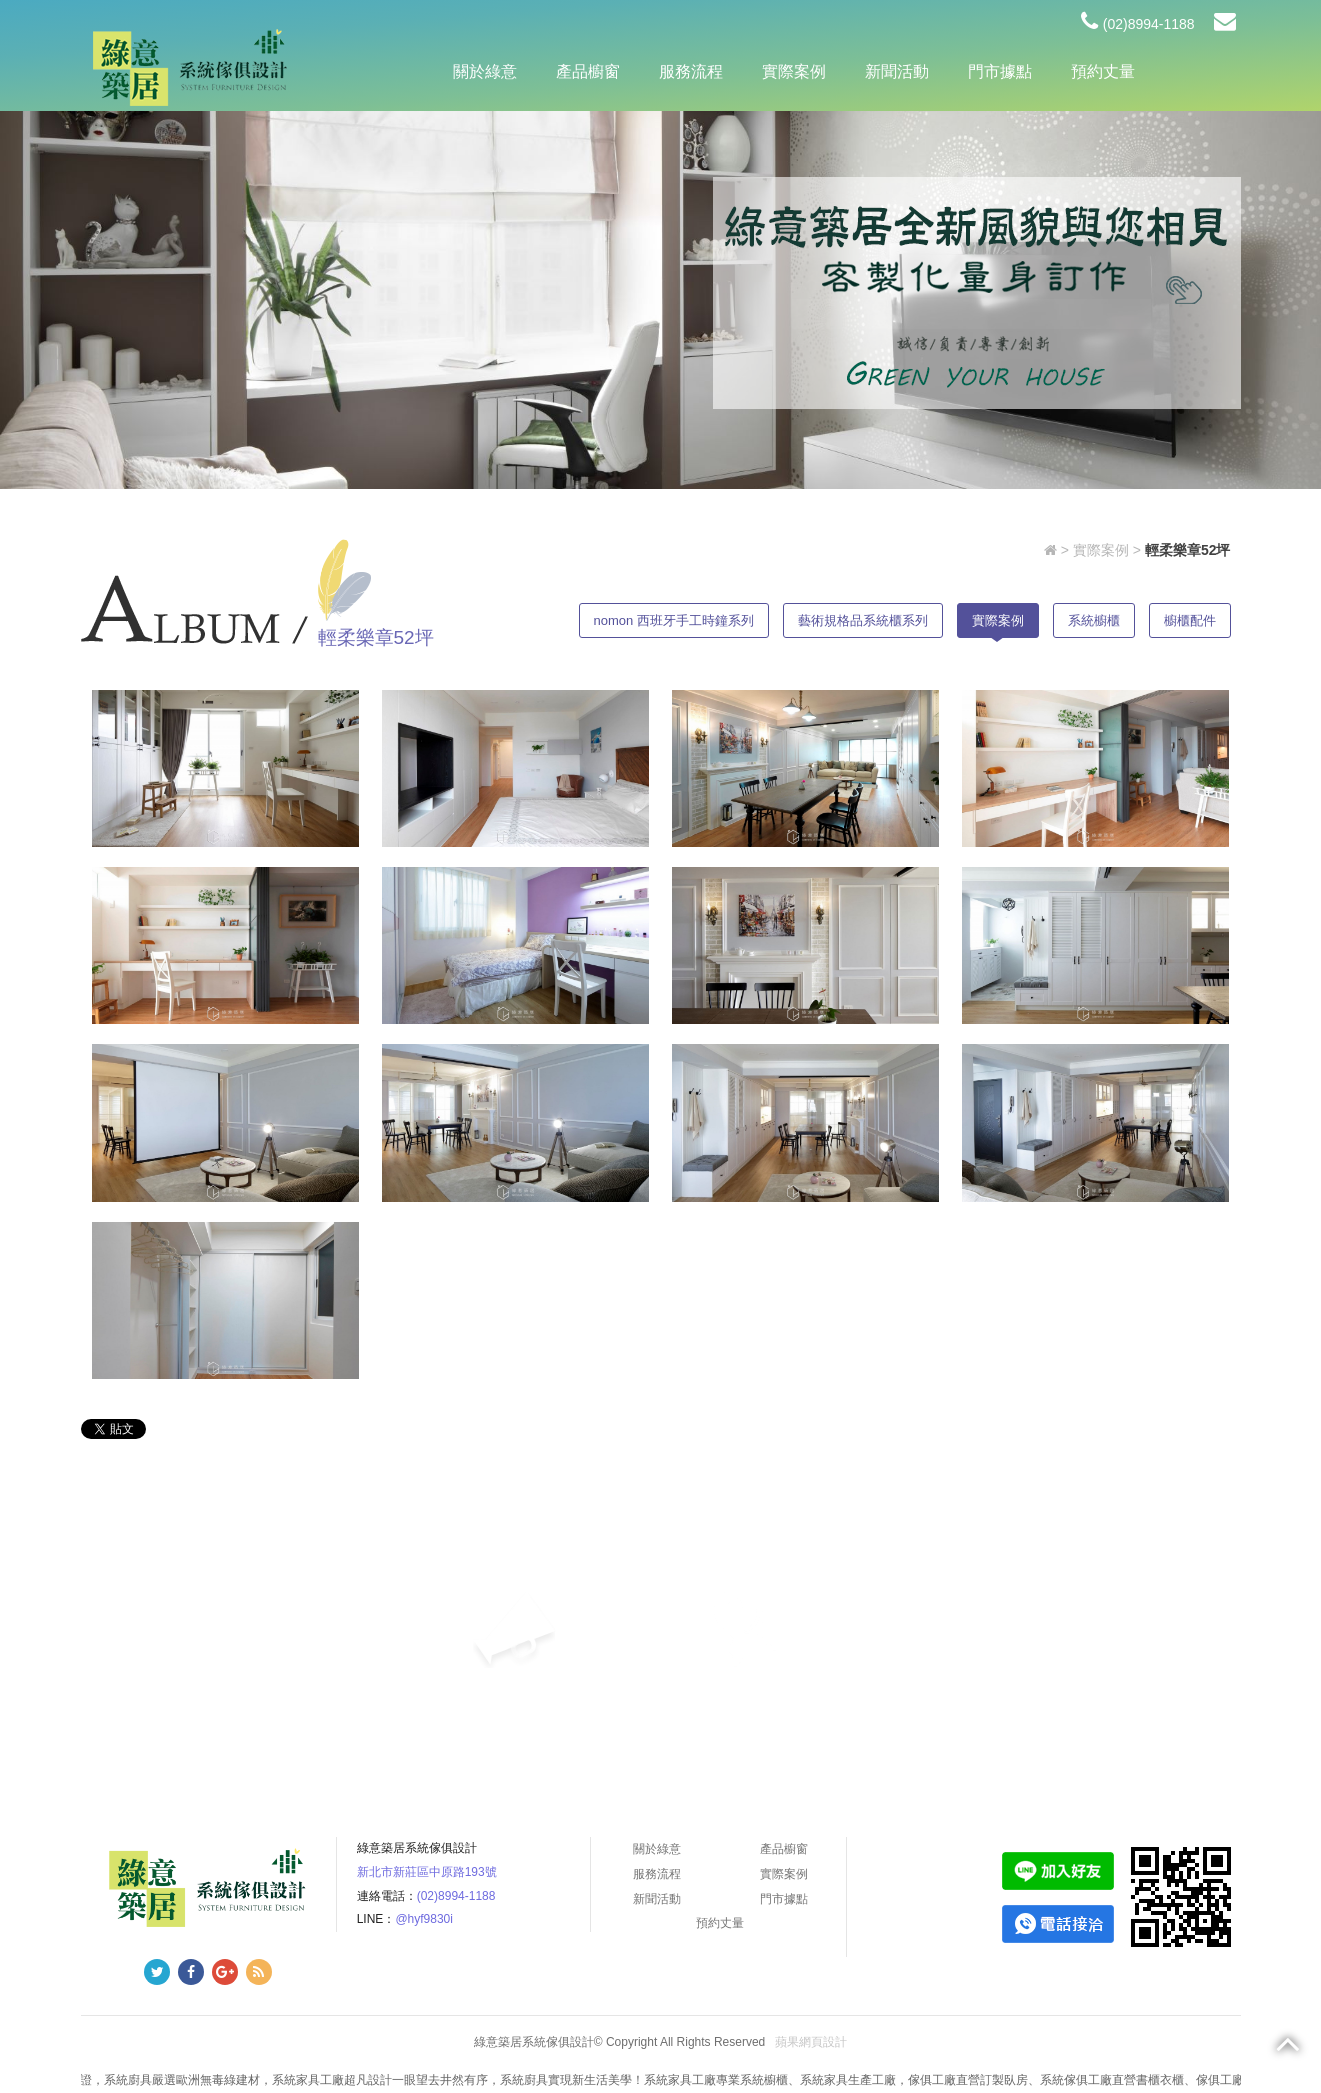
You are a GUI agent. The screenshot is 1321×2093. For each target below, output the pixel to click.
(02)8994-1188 (1138, 24)
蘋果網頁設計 (811, 2042)
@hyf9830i (424, 1919)
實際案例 (794, 71)
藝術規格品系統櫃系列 (863, 620)
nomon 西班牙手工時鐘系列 (674, 620)
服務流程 (691, 71)
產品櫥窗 (588, 71)
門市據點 (1000, 71)
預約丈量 (1103, 71)
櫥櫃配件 (1190, 620)
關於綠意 (485, 71)
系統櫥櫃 (1094, 620)
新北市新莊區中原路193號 (427, 1872)
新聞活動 (897, 71)
